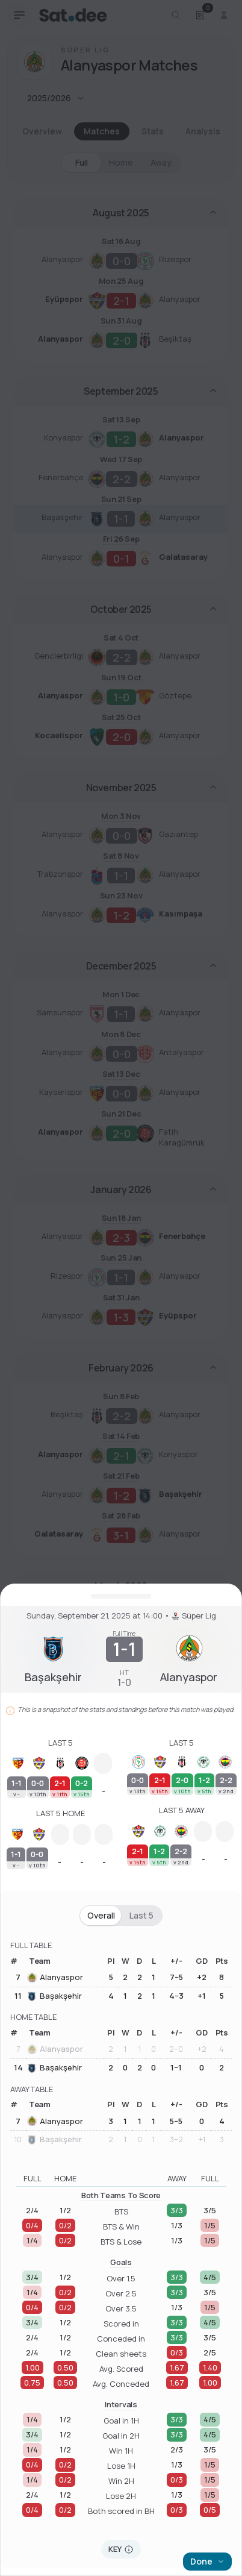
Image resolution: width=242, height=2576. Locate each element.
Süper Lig (194, 1616)
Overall (101, 1916)
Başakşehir (54, 1996)
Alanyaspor (54, 1978)
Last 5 (141, 1916)
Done (207, 2561)
